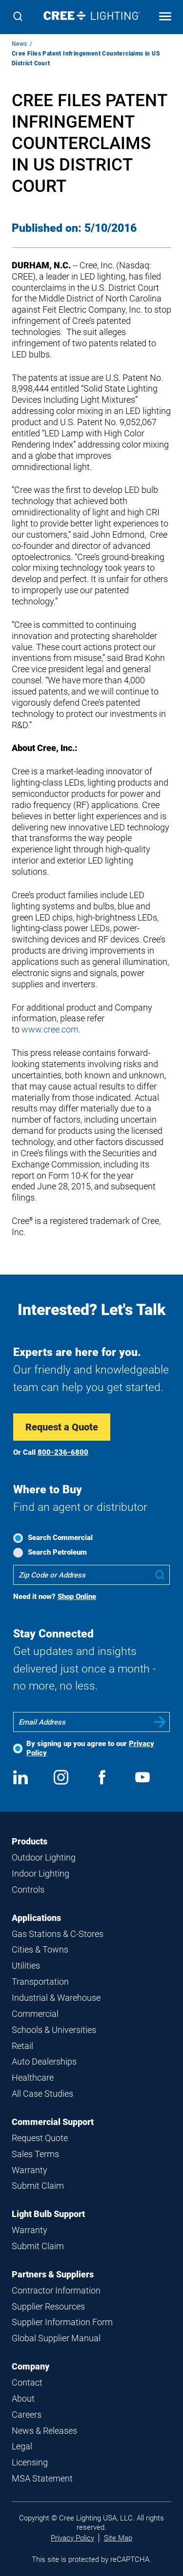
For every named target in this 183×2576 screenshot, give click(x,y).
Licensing (30, 2462)
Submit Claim (38, 2186)
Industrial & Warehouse (56, 1998)
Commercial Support (53, 2122)
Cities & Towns (40, 1949)
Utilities (26, 1965)
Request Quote (40, 2138)
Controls (28, 1889)
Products (29, 1841)
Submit (160, 1722)
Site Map (118, 2538)
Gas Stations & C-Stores (57, 1934)
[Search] (18, 17)
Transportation (40, 1981)
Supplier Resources (48, 2306)
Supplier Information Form (62, 2322)
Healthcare (33, 2077)
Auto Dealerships (44, 2061)
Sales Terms (35, 2154)
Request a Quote (61, 1427)
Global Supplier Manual (56, 2338)
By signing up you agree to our (90, 1748)
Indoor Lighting (40, 1873)
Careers (26, 2414)
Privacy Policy (72, 2538)
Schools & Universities (54, 2030)
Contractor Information (56, 2290)
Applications (36, 1918)
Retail (22, 2046)
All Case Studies (42, 2093)
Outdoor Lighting (44, 1857)
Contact (27, 2382)
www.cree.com (50, 1029)
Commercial (35, 2014)
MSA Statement (42, 2478)
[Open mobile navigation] (165, 17)
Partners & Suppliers (53, 2274)
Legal (22, 2446)
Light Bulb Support (48, 2214)
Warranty (29, 2170)
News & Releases (44, 2431)
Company (30, 2366)
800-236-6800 (63, 1452)
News (19, 43)
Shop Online (77, 1596)
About (23, 2398)
